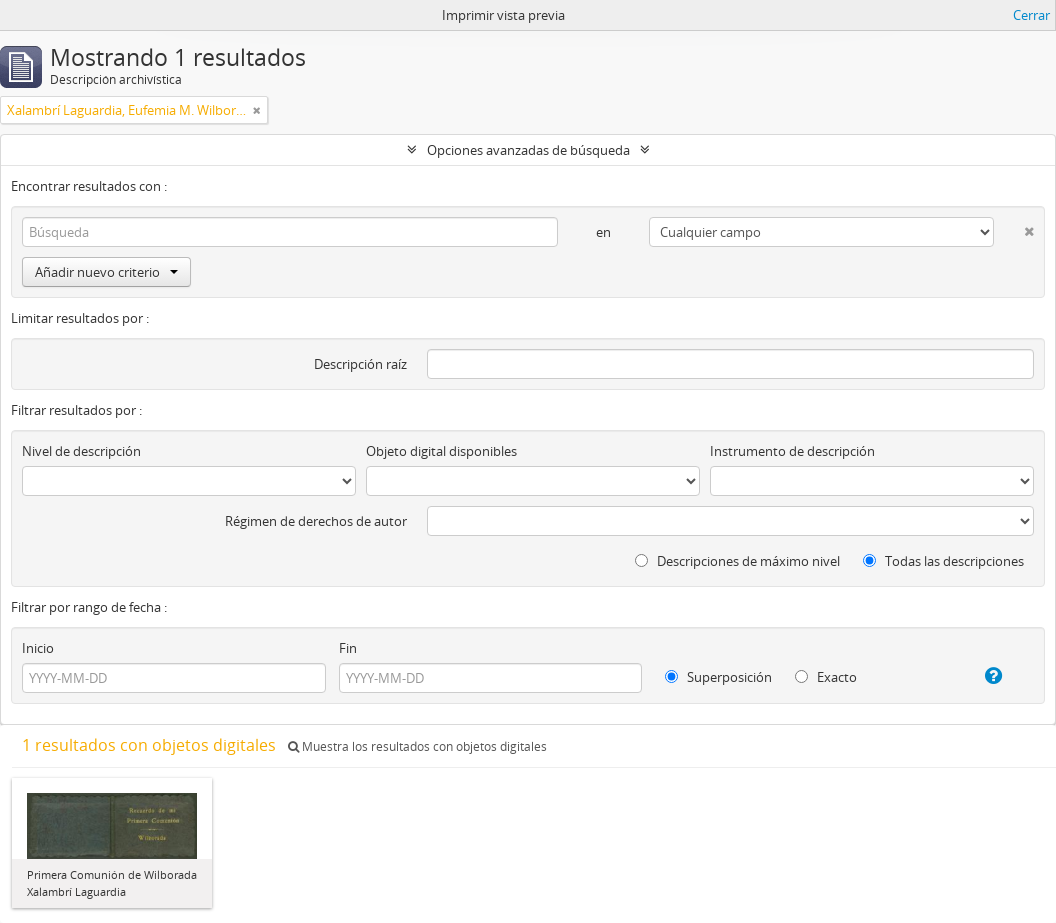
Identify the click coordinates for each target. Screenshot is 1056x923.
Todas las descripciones (943, 561)
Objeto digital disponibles (441, 451)
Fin (348, 648)
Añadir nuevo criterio (106, 272)
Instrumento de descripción (792, 451)
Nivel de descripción (81, 451)
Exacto (826, 677)
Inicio (38, 648)
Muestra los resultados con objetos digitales (417, 746)
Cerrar (1031, 15)
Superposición (718, 677)
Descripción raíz (360, 364)
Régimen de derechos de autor (316, 521)
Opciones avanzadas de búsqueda (528, 150)
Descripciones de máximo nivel (737, 561)
